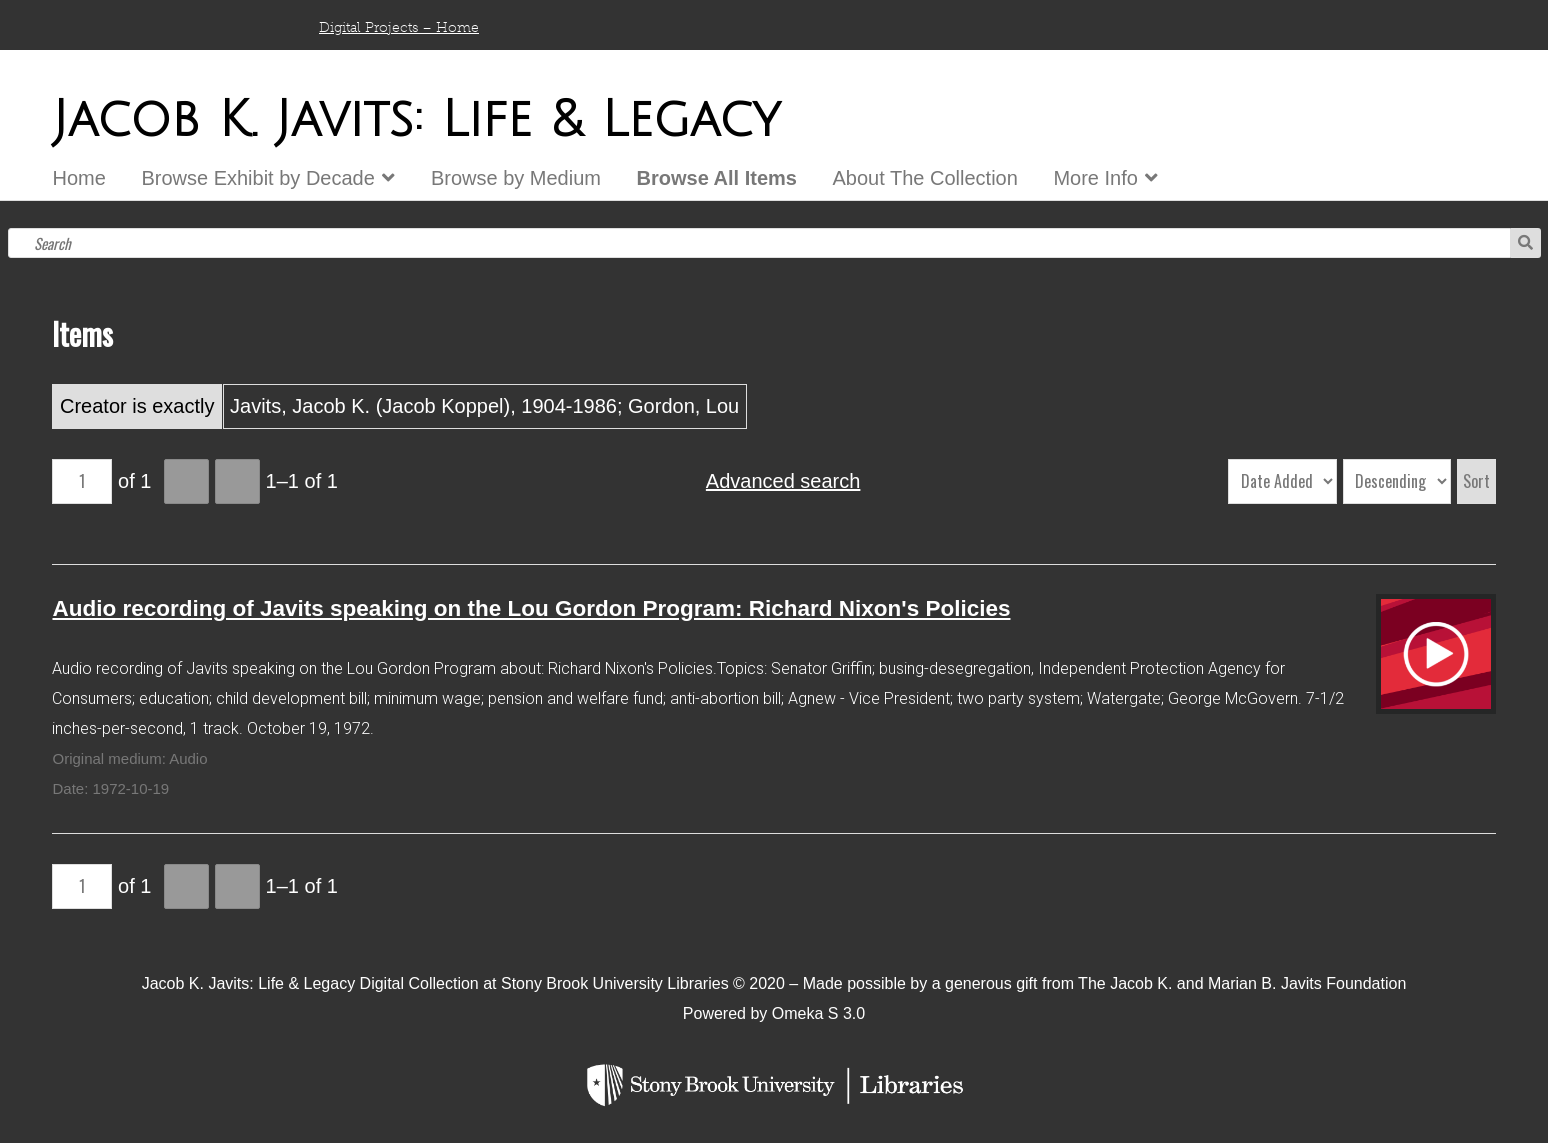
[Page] (82, 481)
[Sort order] (1397, 481)
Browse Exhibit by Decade (257, 178)
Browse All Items (717, 178)
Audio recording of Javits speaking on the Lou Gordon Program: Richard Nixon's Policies (531, 608)
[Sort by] (1282, 481)
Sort (1476, 481)
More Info (1095, 178)
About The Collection (925, 178)
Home (78, 178)
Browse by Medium (516, 178)
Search (1525, 243)
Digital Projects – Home (399, 27)
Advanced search (783, 481)
